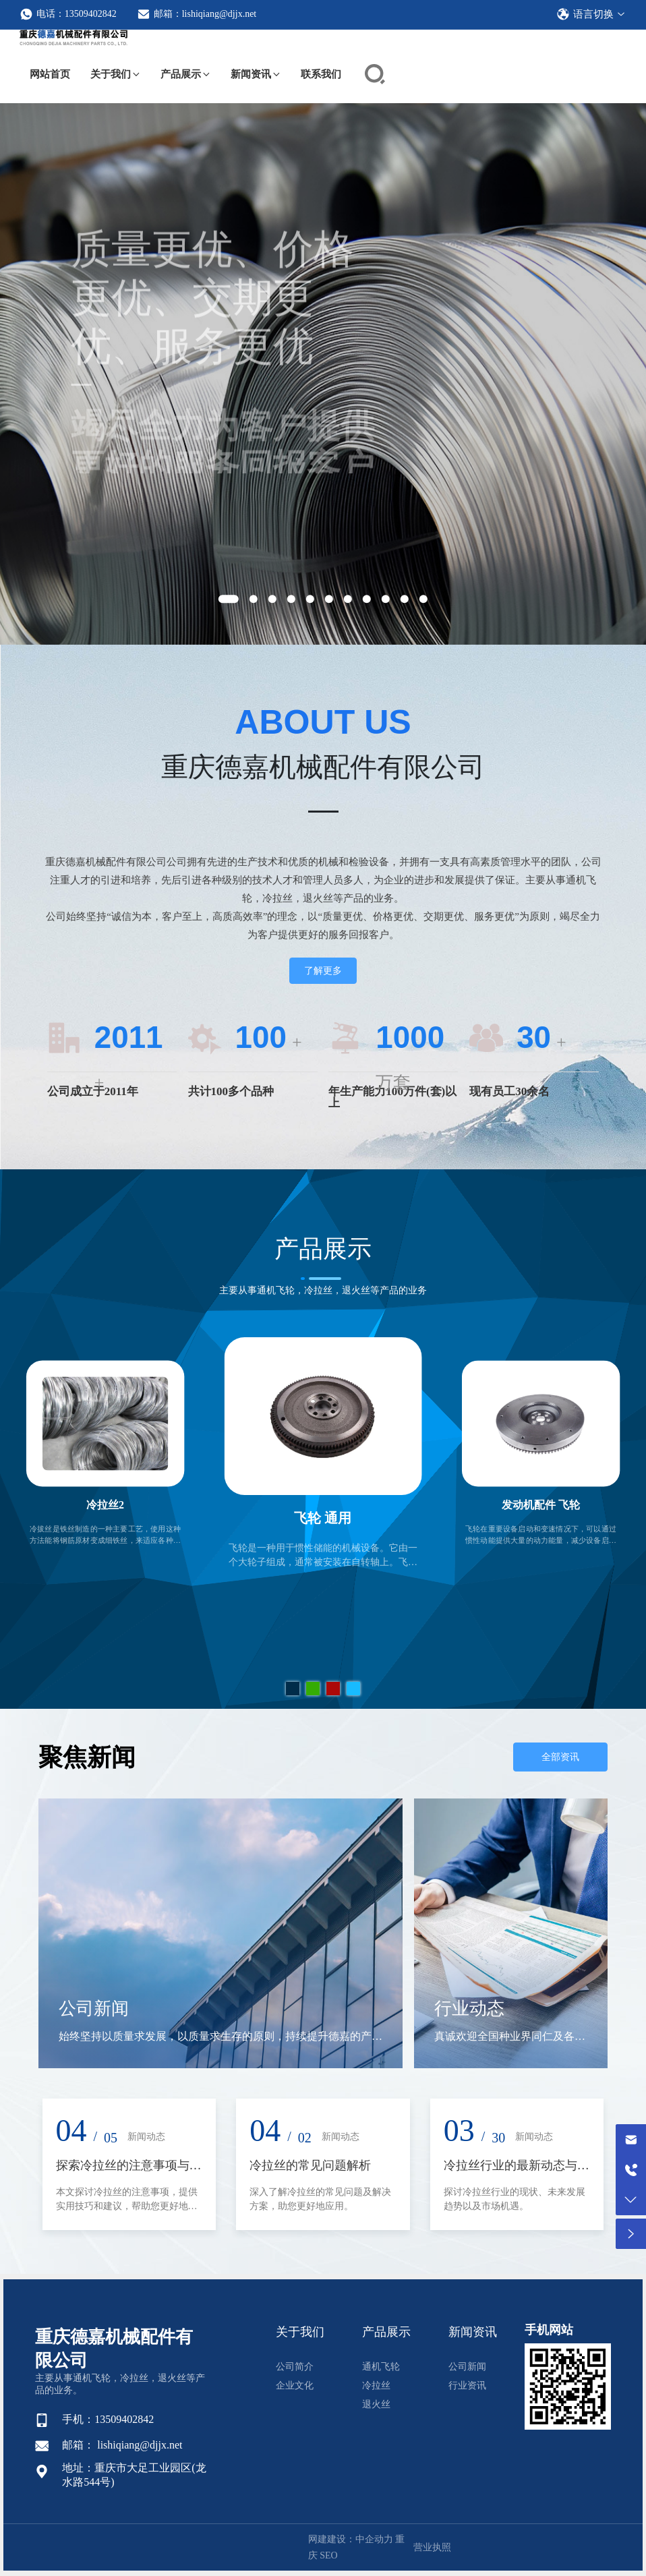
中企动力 (374, 2539)
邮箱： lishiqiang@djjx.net (122, 2445)
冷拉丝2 (105, 1506)
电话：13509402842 (68, 14)
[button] (228, 599)
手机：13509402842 (108, 2419)
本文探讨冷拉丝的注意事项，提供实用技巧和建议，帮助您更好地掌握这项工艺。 (127, 2206)
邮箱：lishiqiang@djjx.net (197, 14)
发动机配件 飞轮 (541, 1506)
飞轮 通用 (322, 1518)
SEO (328, 2555)
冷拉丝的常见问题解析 (310, 2165)
